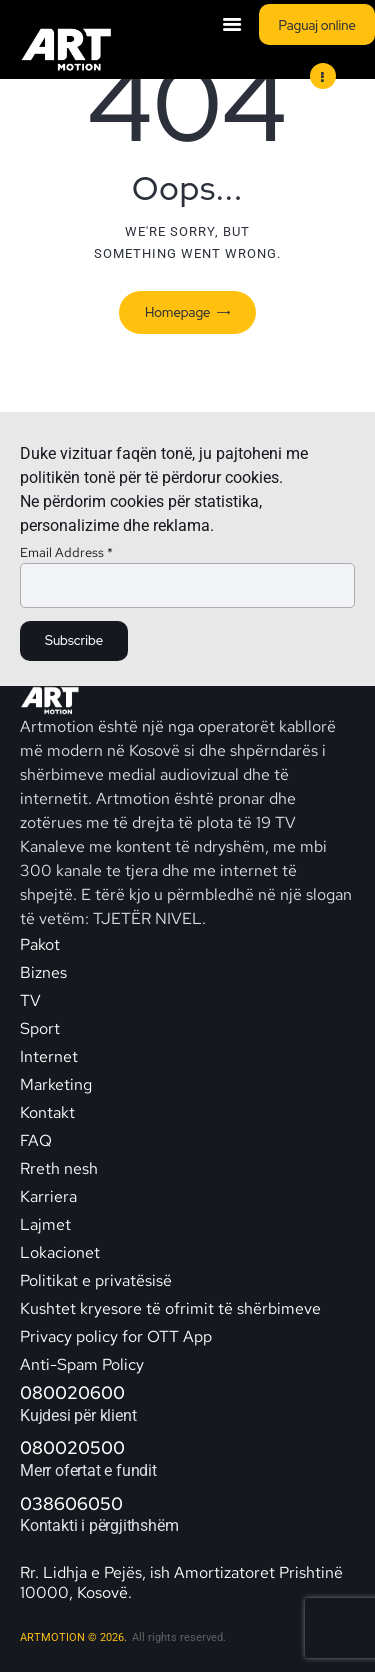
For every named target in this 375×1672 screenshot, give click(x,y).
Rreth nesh (59, 1168)
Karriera (48, 1196)
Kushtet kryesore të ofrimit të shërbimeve (170, 1308)
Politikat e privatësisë (96, 1280)
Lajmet (45, 1224)
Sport (40, 1028)
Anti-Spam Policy (82, 1364)
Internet (49, 1056)
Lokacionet (60, 1252)
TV (30, 1000)
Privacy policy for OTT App (116, 1336)
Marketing (56, 1084)
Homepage (178, 312)
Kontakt (49, 1112)
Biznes (43, 972)
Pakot (40, 944)
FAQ (36, 1140)
